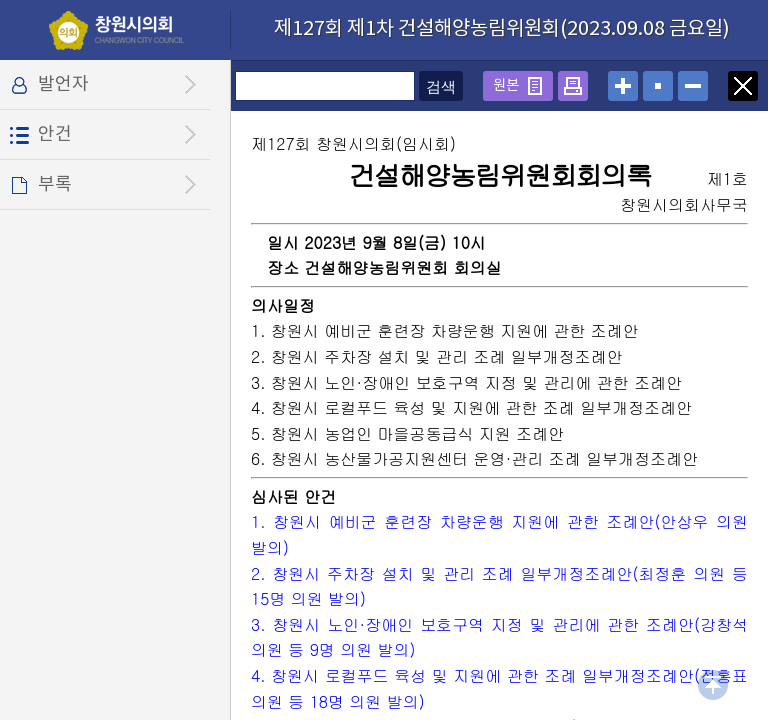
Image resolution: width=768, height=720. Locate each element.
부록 (55, 184)
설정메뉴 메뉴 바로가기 (0, 0)
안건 (55, 134)
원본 (506, 85)
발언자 (63, 84)
